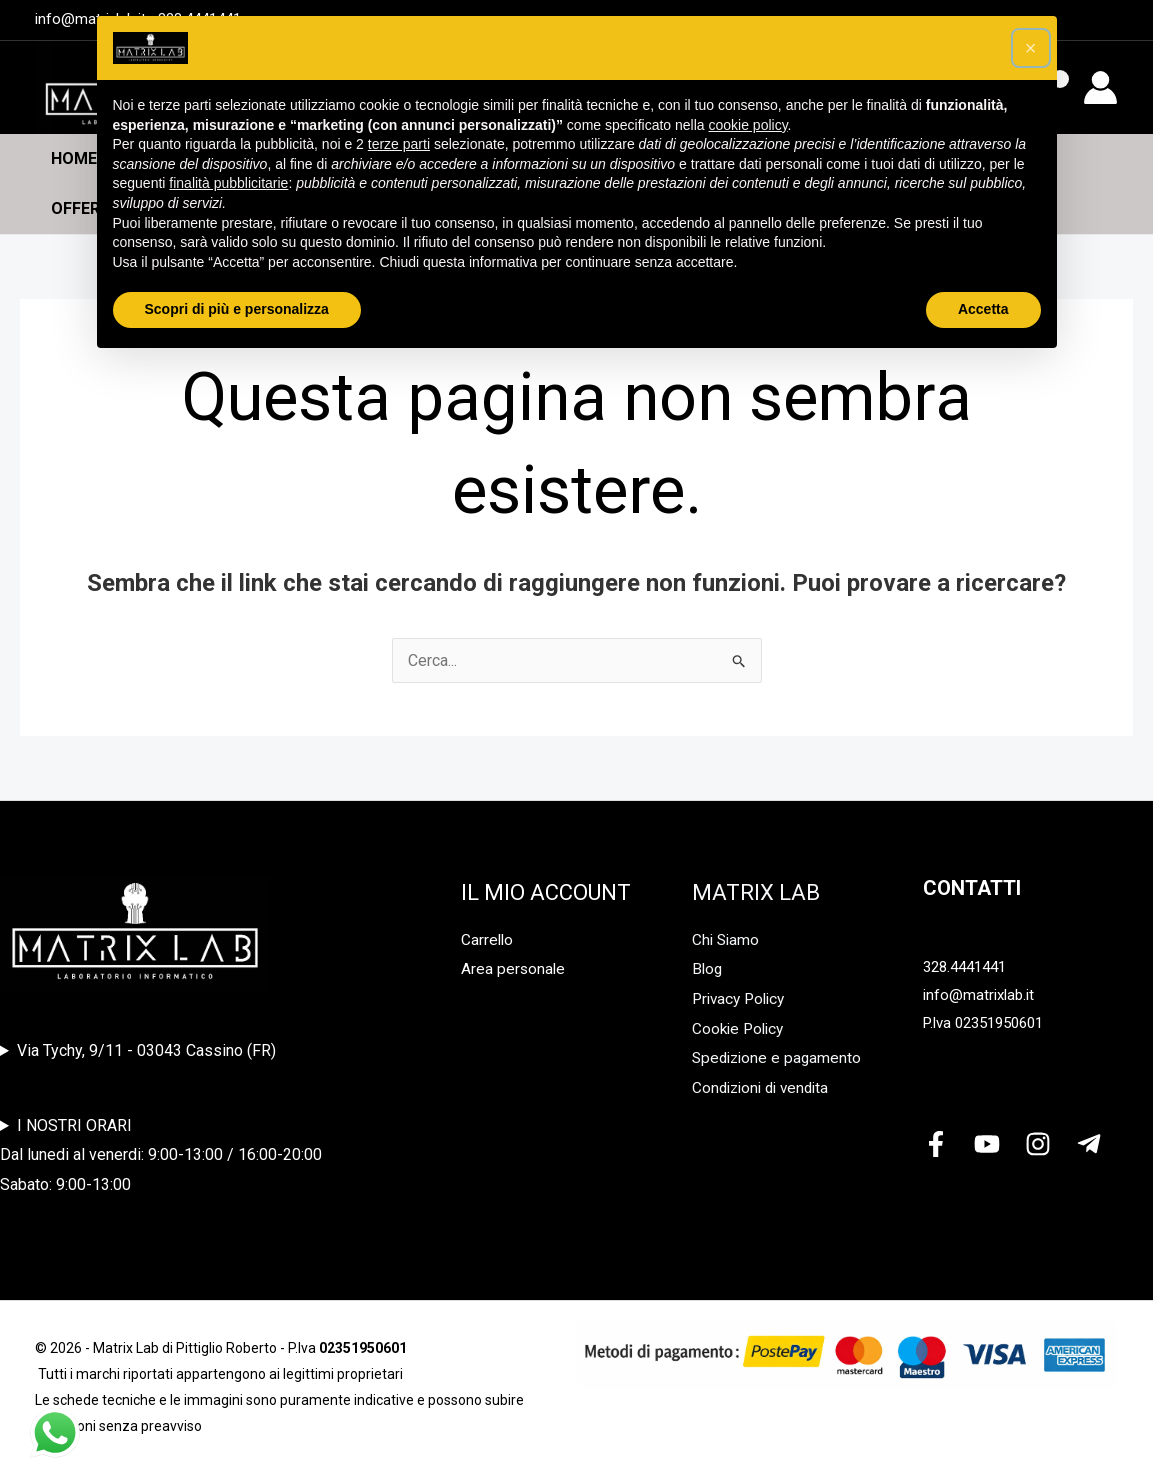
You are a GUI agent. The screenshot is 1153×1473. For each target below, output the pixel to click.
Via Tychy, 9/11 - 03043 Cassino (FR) (146, 1050)
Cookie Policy (740, 1028)
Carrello (488, 939)
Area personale (514, 968)
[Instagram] (1038, 1144)
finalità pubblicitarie (228, 183)
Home (74, 158)
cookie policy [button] (747, 125)
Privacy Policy (742, 998)
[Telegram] (1089, 1144)
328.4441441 (964, 967)
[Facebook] (936, 1144)
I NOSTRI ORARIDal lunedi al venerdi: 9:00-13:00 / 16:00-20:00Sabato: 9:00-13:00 (161, 1155)
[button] (1031, 48)
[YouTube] (987, 1144)
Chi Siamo (727, 939)
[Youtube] (1105, 20)
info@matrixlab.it (978, 995)
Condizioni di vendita (765, 1087)
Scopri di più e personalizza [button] (237, 309)
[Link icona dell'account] (1100, 87)
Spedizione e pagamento (779, 1057)
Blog (708, 968)
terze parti (399, 144)
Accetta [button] (983, 309)
